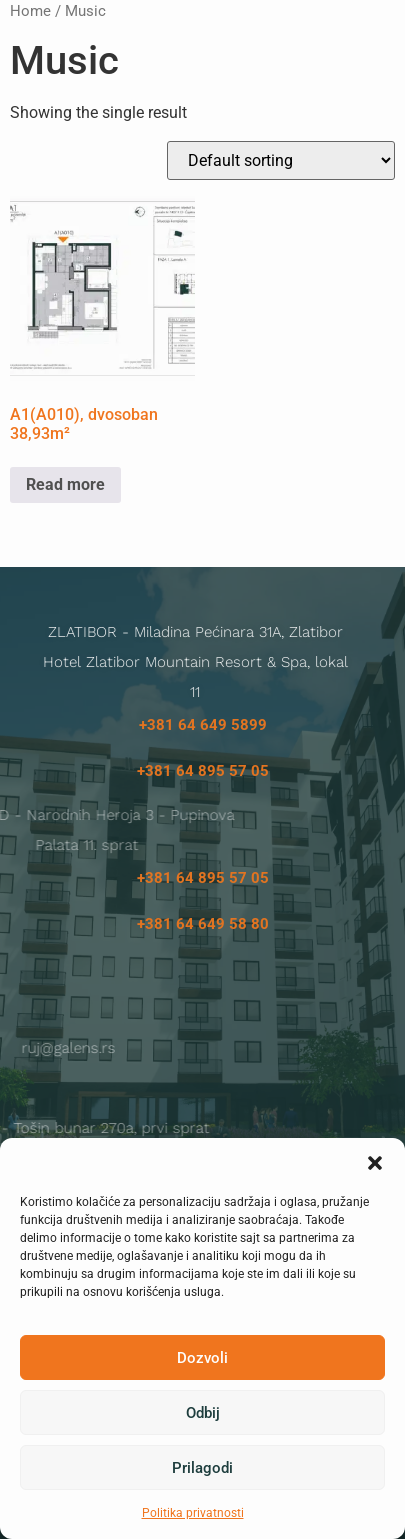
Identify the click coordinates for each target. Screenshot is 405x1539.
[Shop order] (281, 160)
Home (30, 11)
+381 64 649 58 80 (203, 924)
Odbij (203, 1413)
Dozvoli (202, 1358)
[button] (375, 1163)
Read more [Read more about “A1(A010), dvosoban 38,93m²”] (65, 484)
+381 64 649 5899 (203, 725)
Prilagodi (202, 1468)
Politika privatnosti (193, 1513)
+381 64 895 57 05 (203, 771)
